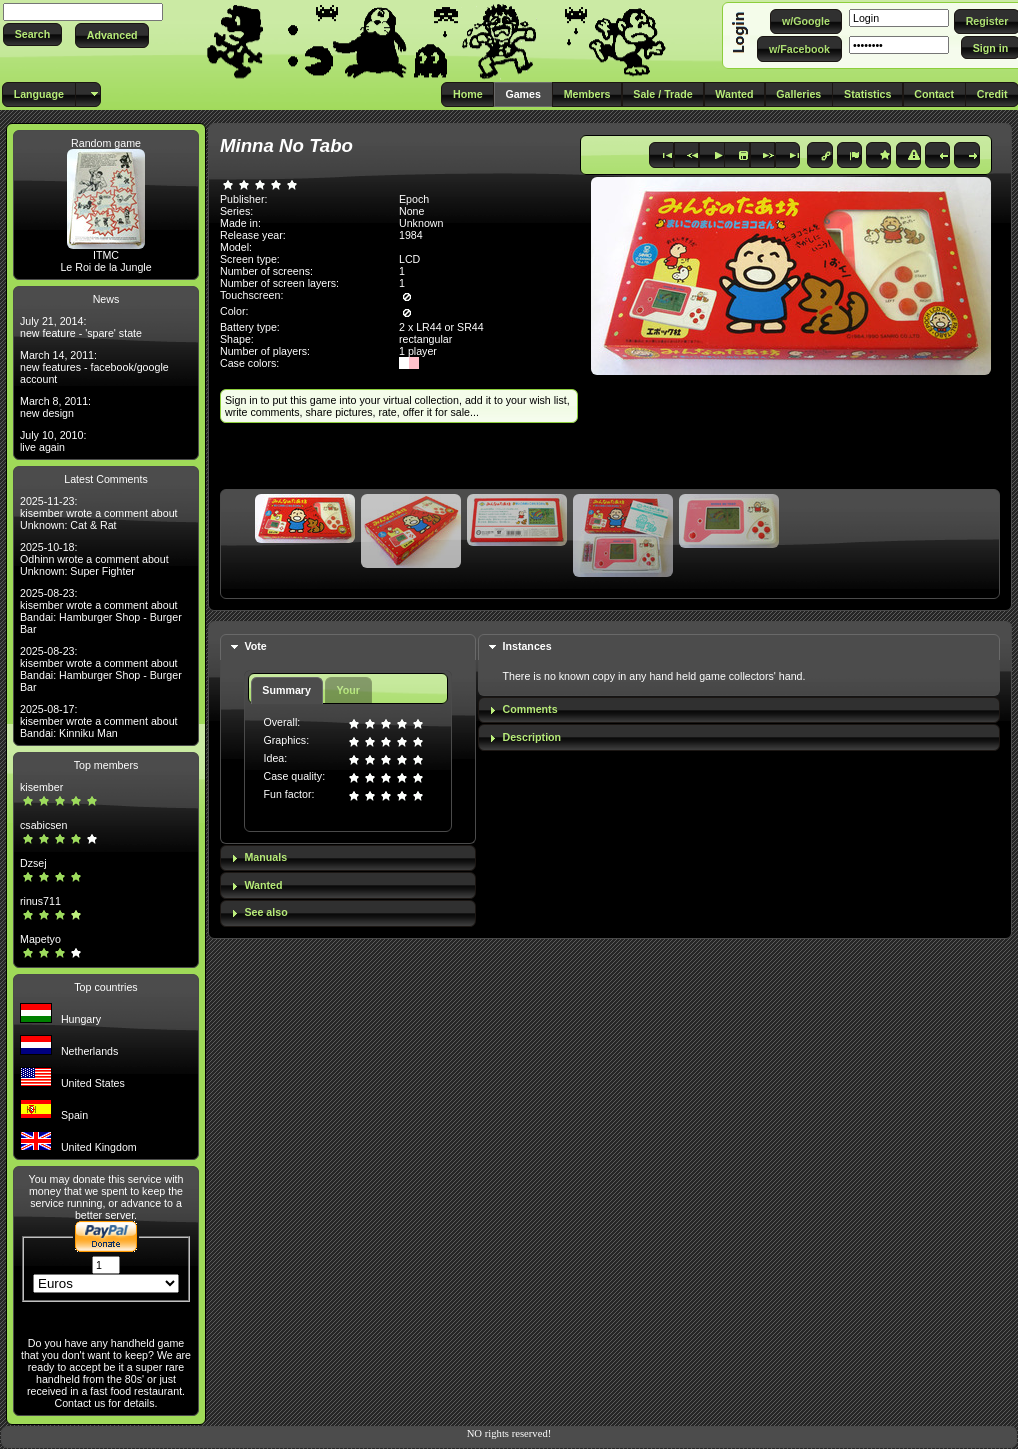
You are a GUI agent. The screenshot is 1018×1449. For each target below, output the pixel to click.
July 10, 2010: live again (53, 441)
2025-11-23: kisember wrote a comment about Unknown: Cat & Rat (99, 513)
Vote (255, 646)
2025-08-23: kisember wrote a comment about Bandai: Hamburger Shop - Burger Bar (101, 611)
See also (265, 912)
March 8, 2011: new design (55, 407)
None (411, 211)
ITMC (106, 255)
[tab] (348, 647)
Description (532, 737)
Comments (530, 709)
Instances (527, 646)
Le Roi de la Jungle (105, 267)
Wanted (263, 885)
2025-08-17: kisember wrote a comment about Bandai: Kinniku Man (99, 721)
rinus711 (40, 901)
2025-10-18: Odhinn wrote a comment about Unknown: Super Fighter (94, 559)
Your (347, 690)
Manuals (265, 857)
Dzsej (33, 863)
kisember (41, 787)
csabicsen (43, 825)
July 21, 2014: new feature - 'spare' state (81, 327)
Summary (286, 690)
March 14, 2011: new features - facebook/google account (94, 367)
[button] (32, 34)
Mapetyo (40, 939)
